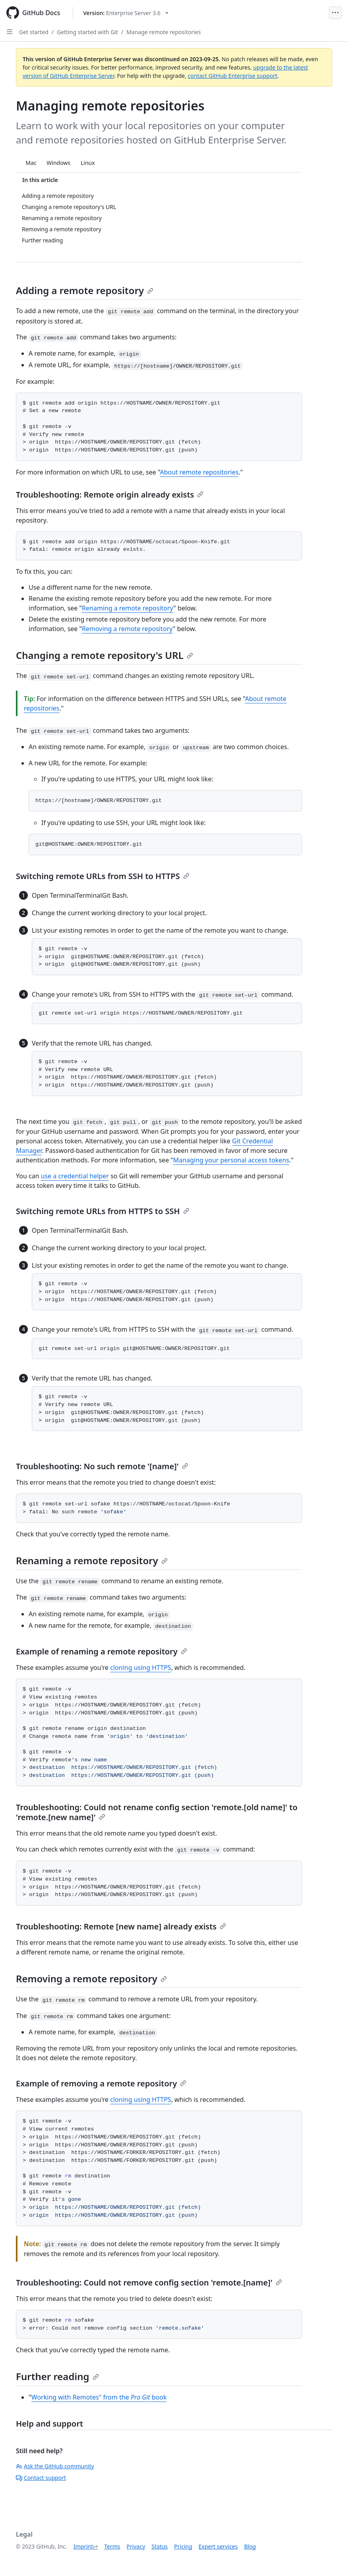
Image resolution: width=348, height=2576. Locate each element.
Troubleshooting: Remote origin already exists (109, 494)
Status (159, 2546)
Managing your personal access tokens (231, 1160)
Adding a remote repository (84, 290)
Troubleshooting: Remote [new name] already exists (121, 1926)
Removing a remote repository (127, 628)
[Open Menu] (335, 12)
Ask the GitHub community (55, 2466)
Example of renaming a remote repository (101, 1651)
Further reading (57, 2376)
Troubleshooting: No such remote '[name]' (102, 1466)
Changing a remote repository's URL (104, 655)
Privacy (136, 2546)
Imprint (83, 2546)
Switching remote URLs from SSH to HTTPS (102, 876)
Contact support (41, 2477)
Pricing (183, 2546)
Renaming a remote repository (127, 608)
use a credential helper (75, 1176)
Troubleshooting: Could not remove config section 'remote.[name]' (149, 2282)
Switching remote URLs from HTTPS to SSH (102, 1211)
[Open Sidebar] (9, 31)
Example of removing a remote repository (101, 2083)
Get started (33, 32)
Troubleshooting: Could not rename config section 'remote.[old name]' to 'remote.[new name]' (157, 1812)
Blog (250, 2546)
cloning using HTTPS (140, 1667)
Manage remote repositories (163, 32)
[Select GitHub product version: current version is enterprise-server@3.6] (125, 13)
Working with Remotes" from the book (99, 2397)
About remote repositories (199, 472)
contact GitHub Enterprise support (233, 75)
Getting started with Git (87, 32)
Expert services (218, 2546)
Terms (112, 2546)
